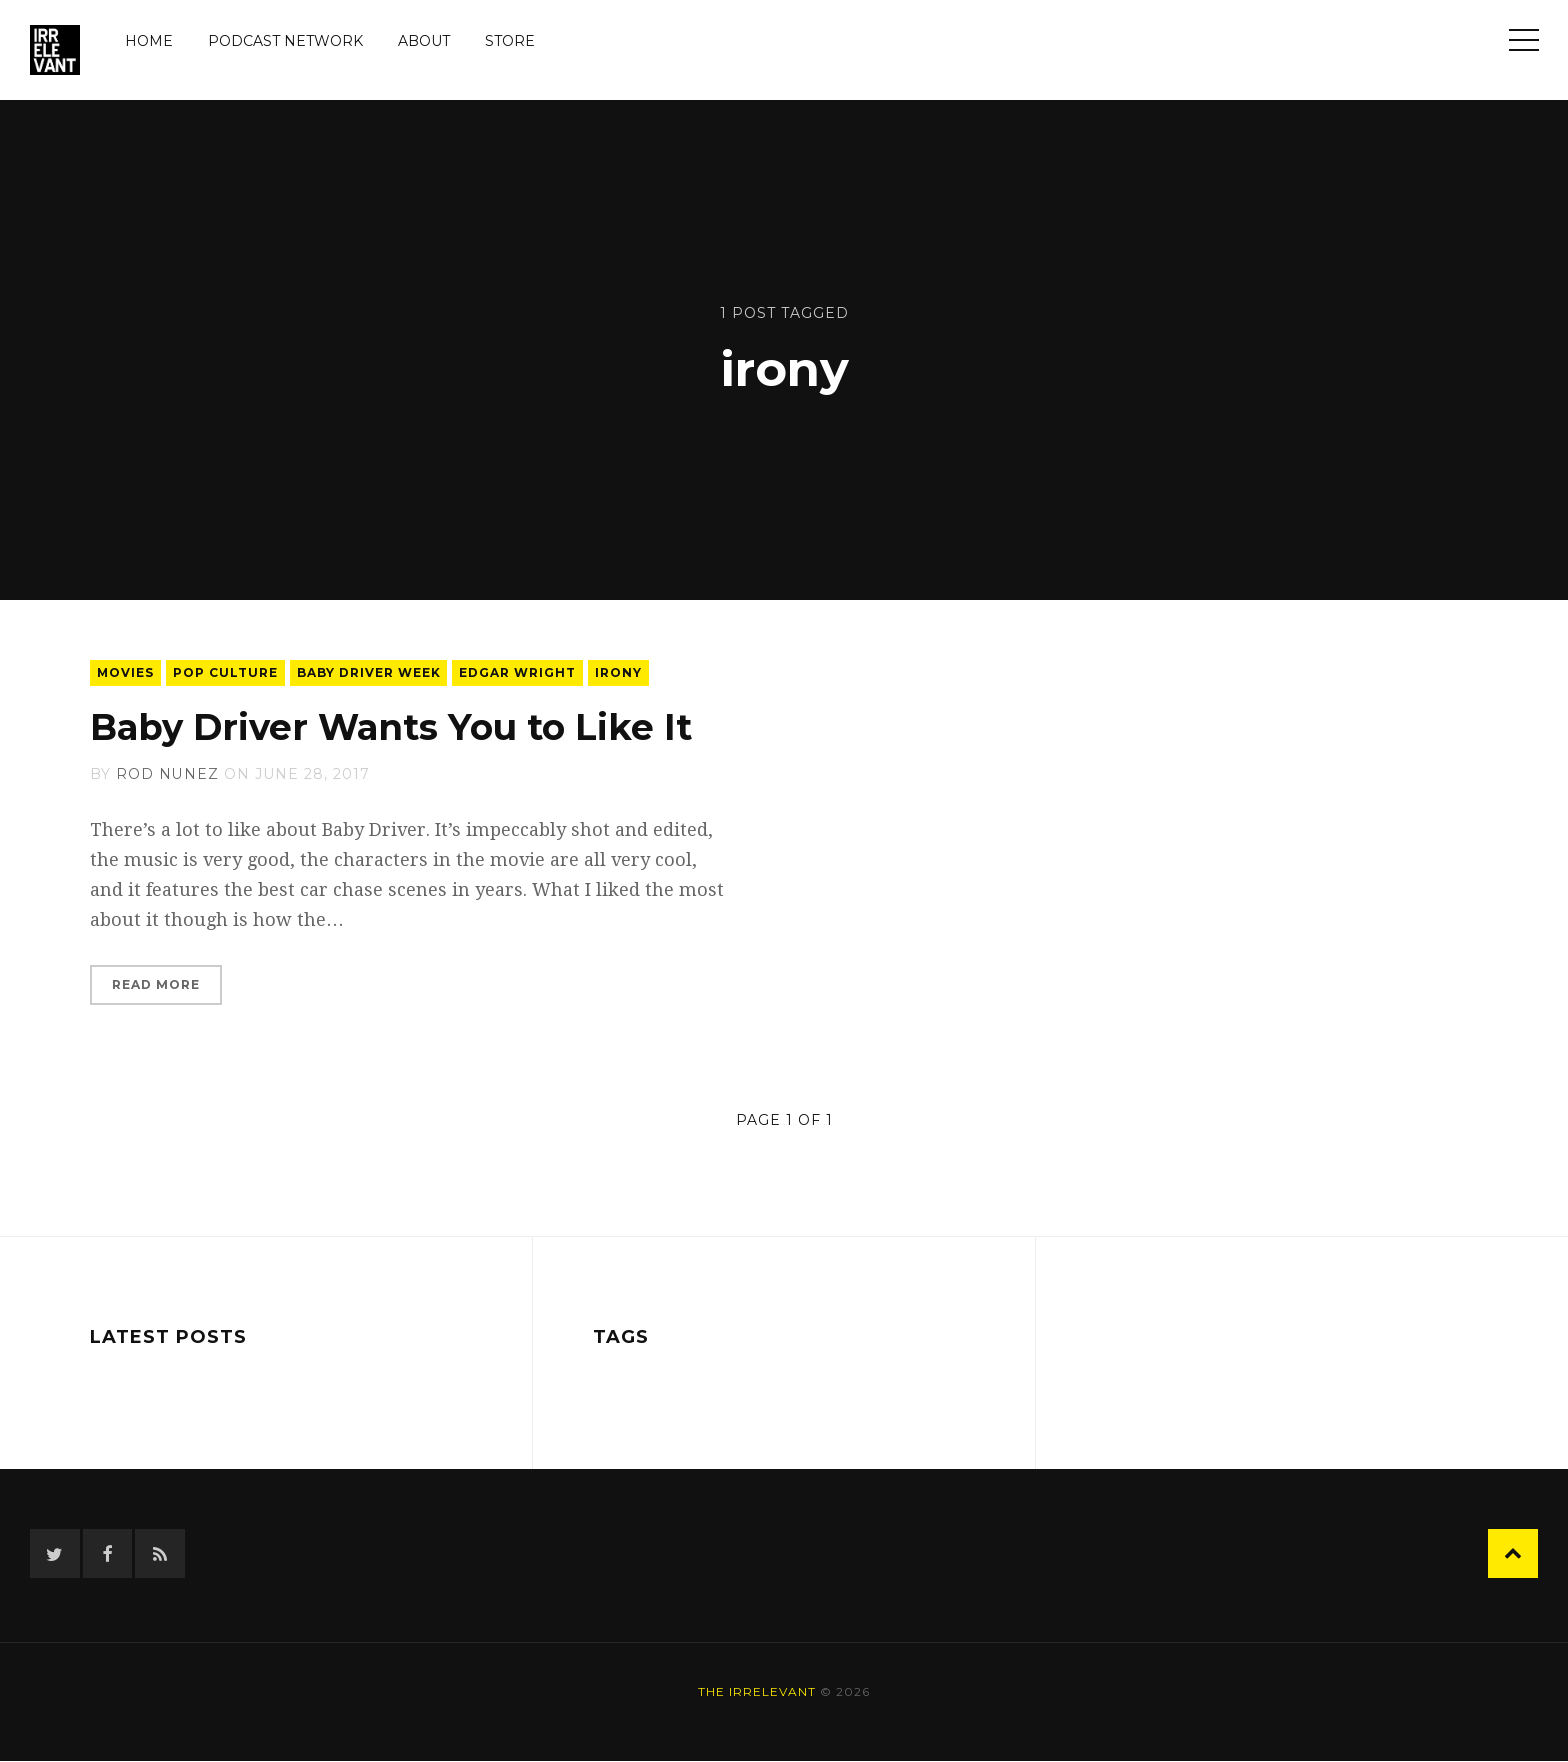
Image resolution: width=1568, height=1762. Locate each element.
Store (510, 41)
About (424, 41)
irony (620, 672)
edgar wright (519, 672)
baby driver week (370, 672)
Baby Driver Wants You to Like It (393, 727)
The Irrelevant (757, 1692)
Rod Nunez (167, 774)
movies (126, 672)
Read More (156, 984)
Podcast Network (285, 41)
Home (149, 41)
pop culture (226, 672)
